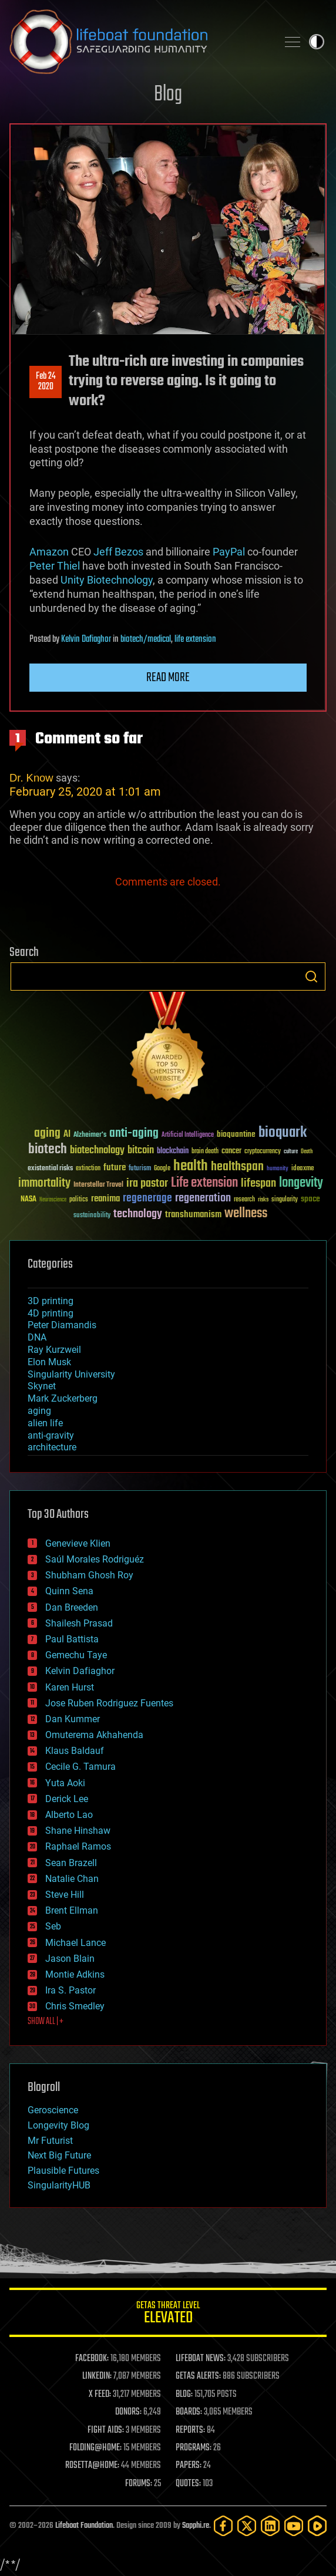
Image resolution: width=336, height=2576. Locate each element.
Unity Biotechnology (107, 580)
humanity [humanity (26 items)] (277, 1169)
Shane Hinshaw (77, 1830)
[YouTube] (293, 2526)
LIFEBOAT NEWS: (201, 2358)
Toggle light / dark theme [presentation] (316, 41)
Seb (53, 1926)
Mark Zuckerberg (63, 1398)
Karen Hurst (69, 1687)
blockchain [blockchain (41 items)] (173, 1151)
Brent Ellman (71, 1910)
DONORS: (128, 2412)
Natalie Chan (72, 1878)
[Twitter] (246, 2526)
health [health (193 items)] (190, 1166)
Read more (168, 678)
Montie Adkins (75, 1974)
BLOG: (184, 2394)
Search (311, 976)
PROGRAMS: (193, 2448)
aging (39, 1410)
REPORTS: (190, 2430)
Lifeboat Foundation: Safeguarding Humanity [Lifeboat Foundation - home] (138, 41)
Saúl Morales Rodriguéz (94, 1559)
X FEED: (100, 2394)
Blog (168, 95)
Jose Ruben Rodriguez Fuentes (109, 1703)
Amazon (49, 551)
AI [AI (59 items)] (66, 1134)
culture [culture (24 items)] (291, 1152)
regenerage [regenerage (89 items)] (147, 1198)
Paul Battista (72, 1639)
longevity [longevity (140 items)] (301, 1183)
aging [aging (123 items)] (47, 1133)
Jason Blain (70, 1958)
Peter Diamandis (62, 1325)
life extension (195, 639)
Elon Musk (49, 1362)
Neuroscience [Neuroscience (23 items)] (52, 1200)
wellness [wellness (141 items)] (245, 1213)
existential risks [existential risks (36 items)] (50, 1168)
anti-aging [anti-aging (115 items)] (134, 1133)
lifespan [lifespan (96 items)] (258, 1183)
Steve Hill (64, 1894)
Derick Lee (66, 1798)
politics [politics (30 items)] (78, 1200)
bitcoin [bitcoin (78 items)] (140, 1150)
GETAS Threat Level (168, 2314)
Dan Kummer (72, 1719)
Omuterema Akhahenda (94, 1734)
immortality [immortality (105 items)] (44, 1183)
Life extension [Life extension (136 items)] (204, 1183)
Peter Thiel (54, 566)
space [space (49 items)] (310, 1199)
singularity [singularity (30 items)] (284, 1200)
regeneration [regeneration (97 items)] (203, 1198)
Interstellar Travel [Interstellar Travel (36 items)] (98, 1185)
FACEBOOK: (92, 2358)
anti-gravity (51, 1435)
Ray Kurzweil (54, 1349)
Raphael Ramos (78, 1846)
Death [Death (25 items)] (307, 1152)
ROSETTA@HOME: (92, 2465)
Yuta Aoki (65, 1783)
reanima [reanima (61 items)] (105, 1198)
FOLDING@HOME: (95, 2448)
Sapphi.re (195, 2526)
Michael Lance (75, 1942)
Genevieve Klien (77, 1543)
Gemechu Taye (76, 1655)
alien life (45, 1423)
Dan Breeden (71, 1607)
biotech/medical (145, 639)
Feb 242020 (46, 381)
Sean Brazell (71, 1862)
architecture (52, 1447)
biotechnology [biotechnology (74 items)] (97, 1150)
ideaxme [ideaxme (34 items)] (302, 1169)
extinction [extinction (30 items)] (88, 1169)
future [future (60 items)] (114, 1167)
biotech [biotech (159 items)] (47, 1149)
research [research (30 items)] (244, 1200)
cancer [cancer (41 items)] (231, 1151)
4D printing (50, 1313)
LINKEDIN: (97, 2376)
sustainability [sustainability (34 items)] (91, 1216)
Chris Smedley (75, 2006)
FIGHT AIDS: (106, 2430)
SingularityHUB (59, 2185)
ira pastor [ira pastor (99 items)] (147, 1183)
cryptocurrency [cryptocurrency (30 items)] (262, 1152)
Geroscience (53, 2110)
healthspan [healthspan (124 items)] (237, 1167)
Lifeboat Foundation (84, 2526)
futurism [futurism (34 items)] (140, 1169)
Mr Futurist (50, 2140)
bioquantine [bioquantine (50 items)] (236, 1134)
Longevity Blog (58, 2125)
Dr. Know (31, 778)
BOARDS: (189, 2412)
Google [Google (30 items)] (162, 1169)
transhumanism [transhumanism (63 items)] (193, 1214)
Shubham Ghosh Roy (89, 1575)
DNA (37, 1337)
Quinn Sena (69, 1591)
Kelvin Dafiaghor (86, 639)
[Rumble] (317, 2526)
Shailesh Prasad (79, 1623)
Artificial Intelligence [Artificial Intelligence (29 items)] (188, 1135)
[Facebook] (223, 2526)
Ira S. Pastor (70, 1990)
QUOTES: (188, 2483)
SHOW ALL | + (45, 2021)
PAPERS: (188, 2465)
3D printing (50, 1300)
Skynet (42, 1386)
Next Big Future (59, 2155)
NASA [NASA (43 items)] (28, 1199)
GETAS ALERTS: (198, 2376)
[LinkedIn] (270, 2526)
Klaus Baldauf (74, 1750)
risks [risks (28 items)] (263, 1199)
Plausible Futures (63, 2170)
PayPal (229, 551)
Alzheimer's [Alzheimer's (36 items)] (89, 1135)
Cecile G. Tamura (80, 1766)
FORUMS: (138, 2483)
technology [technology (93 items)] (137, 1214)
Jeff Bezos (118, 551)
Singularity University (71, 1374)
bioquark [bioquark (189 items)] (282, 1132)
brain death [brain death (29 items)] (205, 1152)
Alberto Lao (69, 1814)
